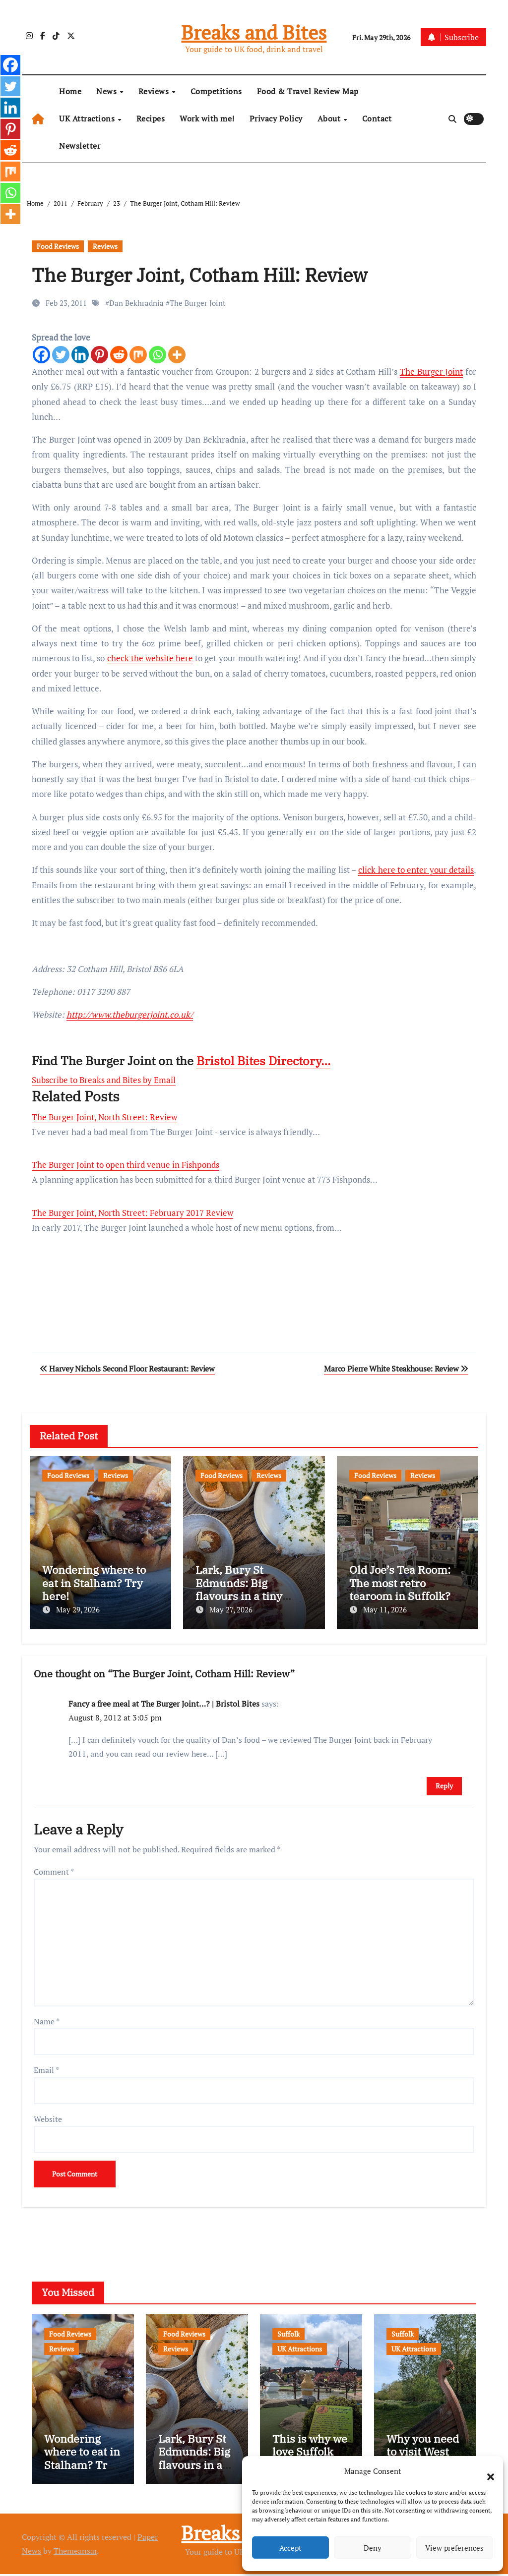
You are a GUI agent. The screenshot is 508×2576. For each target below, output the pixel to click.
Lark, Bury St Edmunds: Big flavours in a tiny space (238, 1589)
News (107, 91)
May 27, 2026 (231, 1609)
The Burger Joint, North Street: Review (104, 1117)
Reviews (154, 91)
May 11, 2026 (385, 1609)
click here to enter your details (416, 869)
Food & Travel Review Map (308, 91)
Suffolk (288, 2331)
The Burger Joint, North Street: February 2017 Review (132, 1212)
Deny (372, 2548)
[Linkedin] (80, 354)
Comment (54, 1869)
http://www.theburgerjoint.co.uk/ (129, 1014)
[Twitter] (60, 354)
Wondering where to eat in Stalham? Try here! (94, 1582)
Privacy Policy (276, 118)
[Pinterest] (99, 354)
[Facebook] (41, 354)
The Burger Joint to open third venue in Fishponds (125, 1164)
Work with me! (207, 118)
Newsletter (79, 145)
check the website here (150, 658)
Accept (290, 2548)
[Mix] (138, 354)
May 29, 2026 (78, 1609)
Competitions (216, 91)
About (330, 118)
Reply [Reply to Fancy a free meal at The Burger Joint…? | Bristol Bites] (444, 1783)
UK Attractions (88, 118)
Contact (377, 118)
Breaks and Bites (253, 32)
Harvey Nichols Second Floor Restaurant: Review (127, 1368)
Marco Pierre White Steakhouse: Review (396, 1368)
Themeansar (75, 2552)
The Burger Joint (198, 303)
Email (46, 2067)
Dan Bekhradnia (136, 303)
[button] (485, 2470)
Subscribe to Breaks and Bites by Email (104, 1080)
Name (47, 2018)
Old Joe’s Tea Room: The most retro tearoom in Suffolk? (399, 1582)
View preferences (454, 2548)
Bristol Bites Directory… (263, 1061)
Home (70, 91)
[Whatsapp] (157, 354)
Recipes (150, 118)
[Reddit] (118, 354)
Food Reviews (58, 246)
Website (48, 2116)
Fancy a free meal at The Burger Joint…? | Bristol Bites (163, 1701)
